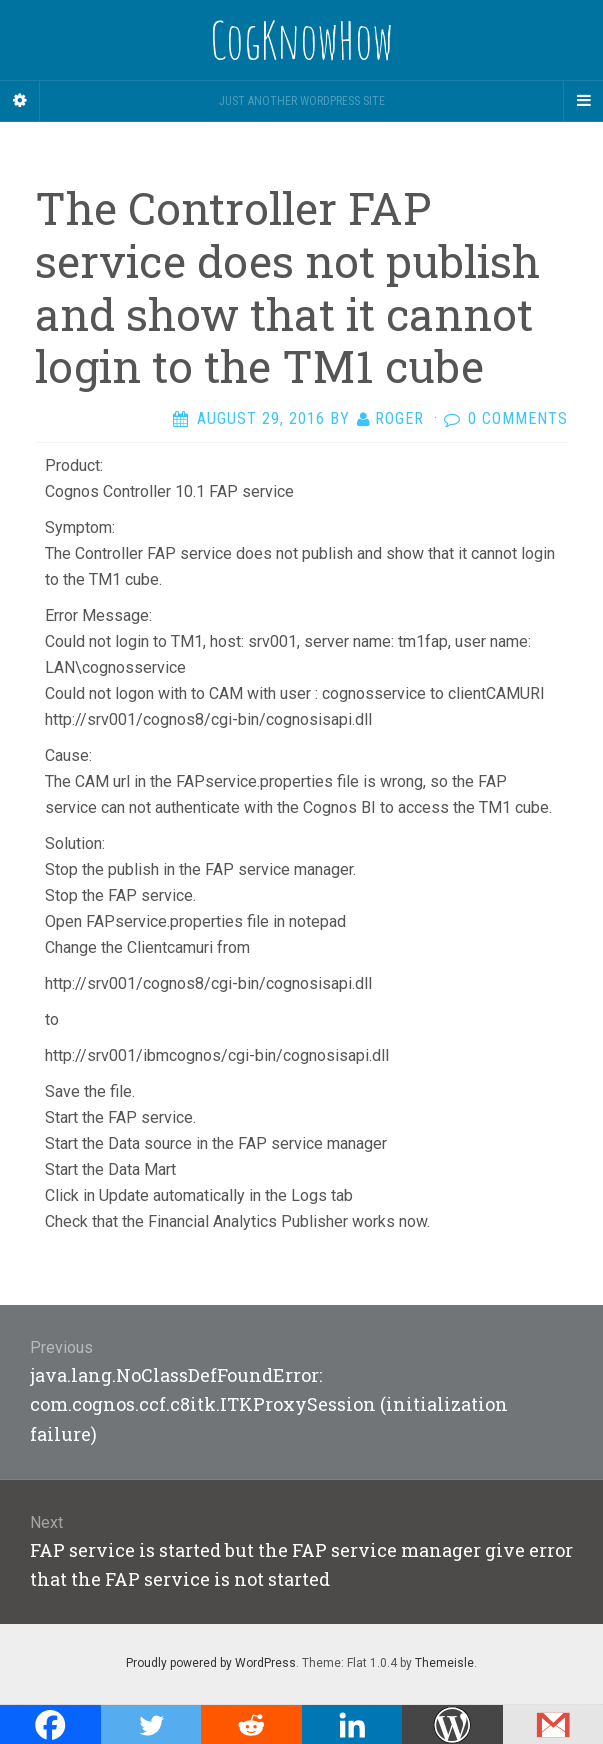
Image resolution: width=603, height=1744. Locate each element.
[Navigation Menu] (583, 101)
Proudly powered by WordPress (211, 1663)
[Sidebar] (20, 101)
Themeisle (444, 1663)
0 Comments (518, 418)
